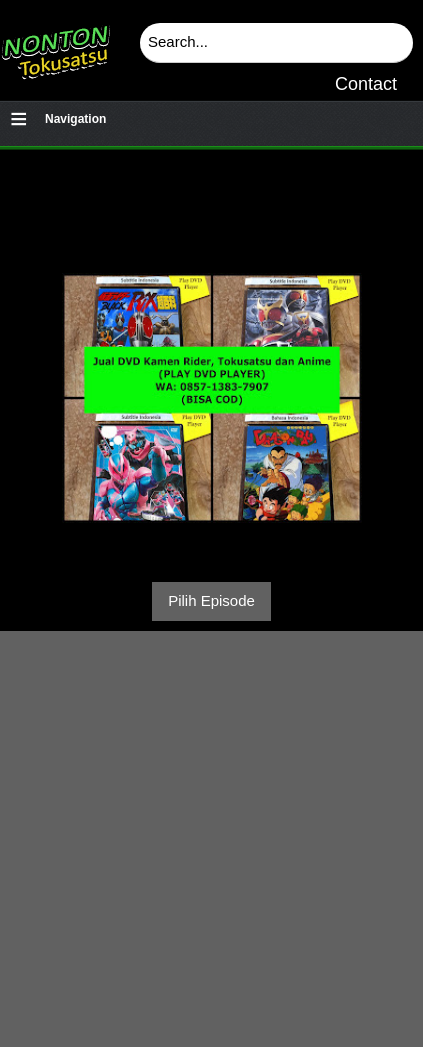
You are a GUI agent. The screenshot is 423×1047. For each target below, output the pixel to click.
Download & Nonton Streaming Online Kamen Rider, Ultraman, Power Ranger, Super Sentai (55, 45)
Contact (366, 84)
